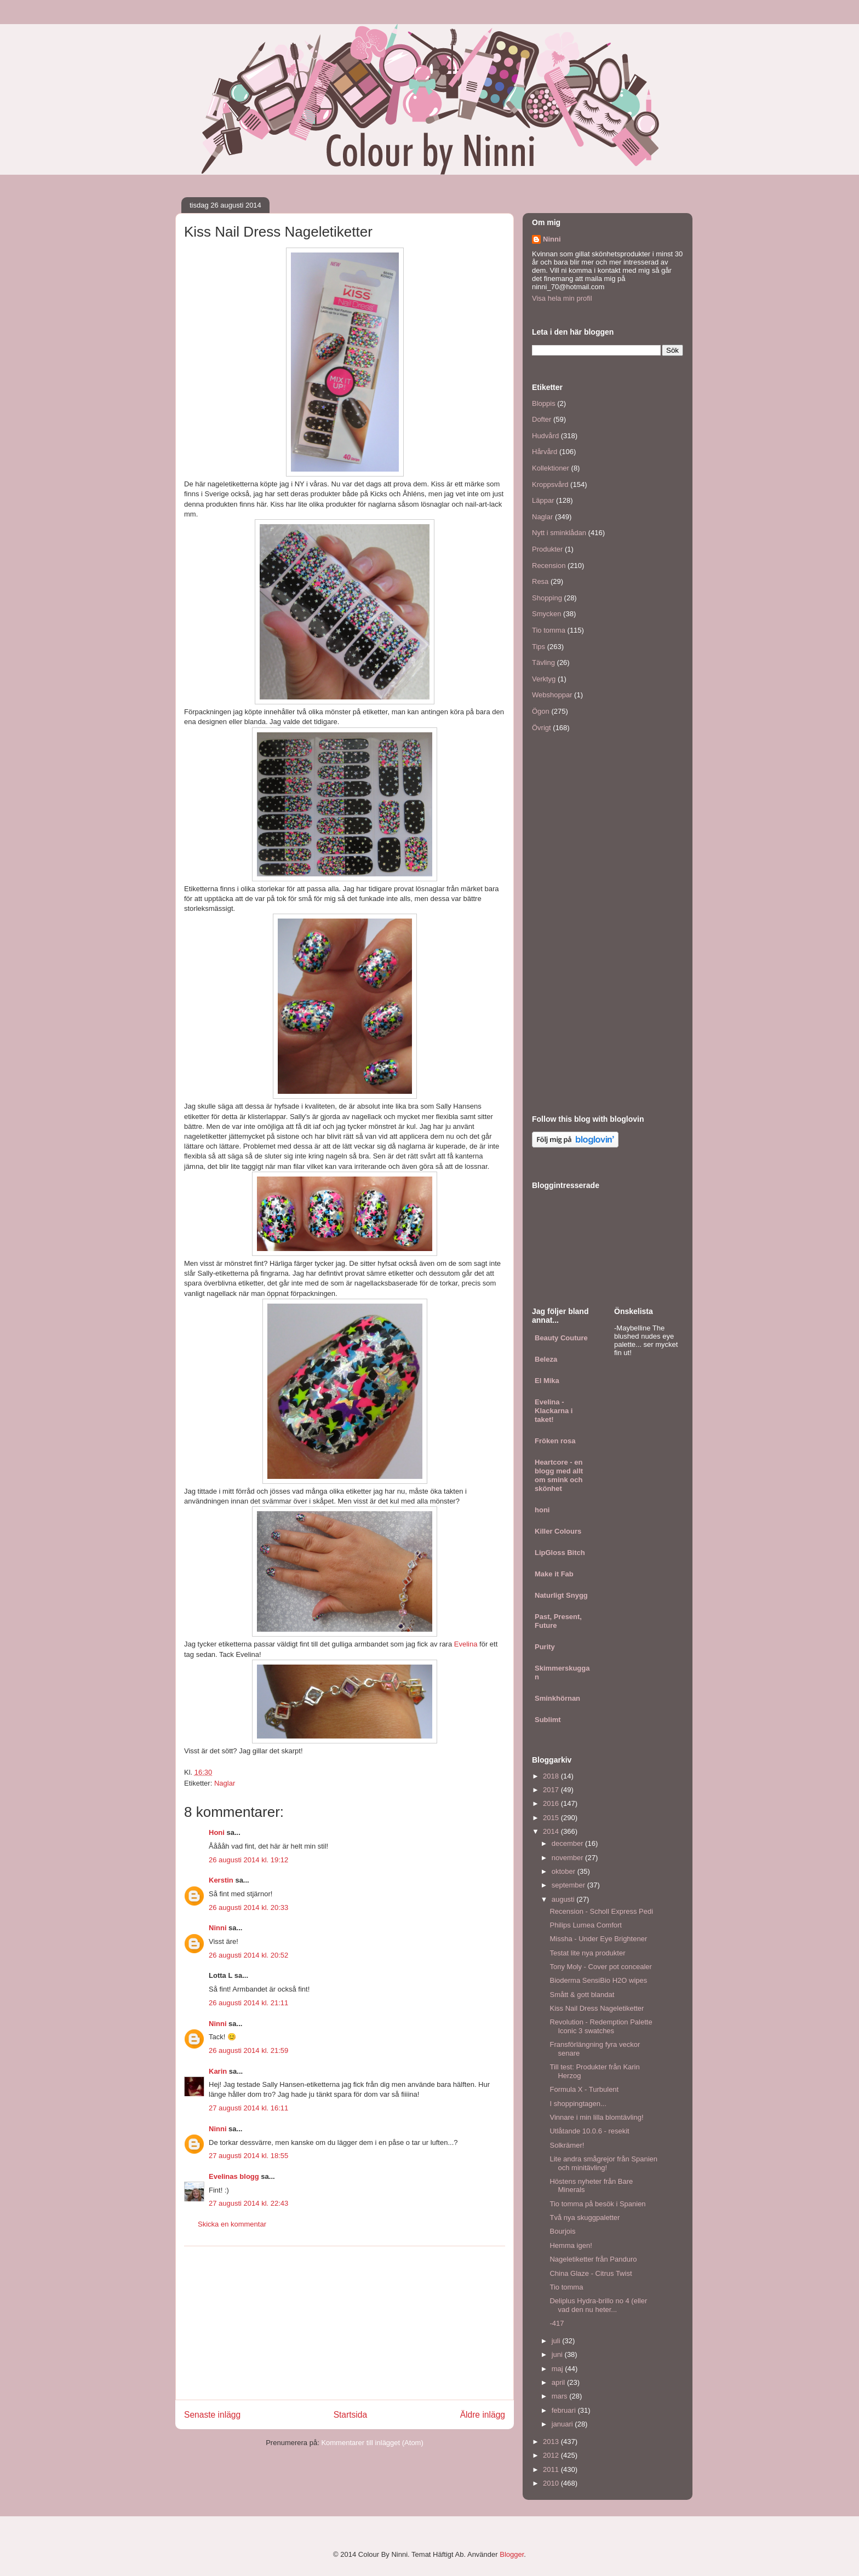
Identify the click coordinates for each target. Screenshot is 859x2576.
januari (563, 2424)
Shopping (547, 598)
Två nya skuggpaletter (584, 2217)
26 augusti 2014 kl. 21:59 (248, 2050)
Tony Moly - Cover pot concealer (600, 1967)
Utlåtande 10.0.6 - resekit (589, 2131)
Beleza (546, 1359)
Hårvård (544, 451)
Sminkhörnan (557, 1698)
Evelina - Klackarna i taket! (553, 1411)
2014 (552, 1831)
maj (558, 2369)
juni (558, 2354)
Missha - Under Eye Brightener (598, 1939)
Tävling (543, 662)
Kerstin (221, 1880)
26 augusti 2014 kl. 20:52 (248, 1955)
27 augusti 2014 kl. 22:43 (248, 2203)
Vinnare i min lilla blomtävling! (596, 2117)
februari (565, 2410)
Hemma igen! (570, 2245)
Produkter (547, 549)
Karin (218, 2071)
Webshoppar (552, 695)
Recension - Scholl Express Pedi (601, 1911)
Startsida (351, 2414)
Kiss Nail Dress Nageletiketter (596, 2008)
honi (542, 1510)
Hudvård (545, 436)
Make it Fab (554, 1574)
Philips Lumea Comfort (585, 1925)
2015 (552, 1818)
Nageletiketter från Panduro (593, 2259)
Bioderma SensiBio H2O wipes (598, 1980)
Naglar (224, 1783)
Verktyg (544, 679)
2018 (552, 1776)
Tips (538, 646)
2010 (552, 2483)
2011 (552, 2469)
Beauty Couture (561, 1338)
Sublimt (548, 1720)
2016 (552, 1803)
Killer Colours (558, 1531)
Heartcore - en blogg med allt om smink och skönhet (559, 1475)
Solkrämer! (566, 2145)
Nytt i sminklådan (559, 533)
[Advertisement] (344, 2322)
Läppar (543, 500)
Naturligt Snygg (561, 1595)
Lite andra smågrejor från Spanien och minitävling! (603, 2163)
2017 (552, 1790)
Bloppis (544, 403)
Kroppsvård (550, 484)
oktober (564, 1871)
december (568, 1843)
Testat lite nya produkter (587, 1953)
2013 (552, 2441)
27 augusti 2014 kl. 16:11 (248, 2108)
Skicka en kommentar (232, 2224)
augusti (564, 1899)
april (559, 2382)
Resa (540, 581)
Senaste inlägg (212, 2414)
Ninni (218, 1928)
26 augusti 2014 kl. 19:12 (248, 1860)
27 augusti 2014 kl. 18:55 (248, 2156)
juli (557, 2341)
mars (561, 2396)
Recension (548, 565)
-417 (556, 2323)
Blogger (512, 2554)
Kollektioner (550, 468)
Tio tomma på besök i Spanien (597, 2204)
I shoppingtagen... (577, 2103)
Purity (545, 1647)
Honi (217, 1832)
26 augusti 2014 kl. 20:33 (248, 1907)
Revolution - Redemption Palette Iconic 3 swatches (600, 2026)
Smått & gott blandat (581, 1994)
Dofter (541, 419)
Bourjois (562, 2231)
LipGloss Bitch (560, 1552)
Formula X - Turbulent (584, 2089)
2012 (552, 2455)
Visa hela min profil (562, 298)
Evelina (466, 1644)
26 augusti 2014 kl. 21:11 (248, 2003)
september (569, 1885)
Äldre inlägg (482, 2414)
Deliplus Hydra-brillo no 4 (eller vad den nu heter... (598, 2305)
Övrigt (541, 728)
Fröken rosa (555, 1441)
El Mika (547, 1380)
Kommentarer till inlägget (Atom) (372, 2443)
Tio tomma (548, 630)
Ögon (540, 711)
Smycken (546, 614)
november (568, 1858)
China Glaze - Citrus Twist (590, 2273)
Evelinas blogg (234, 2176)
